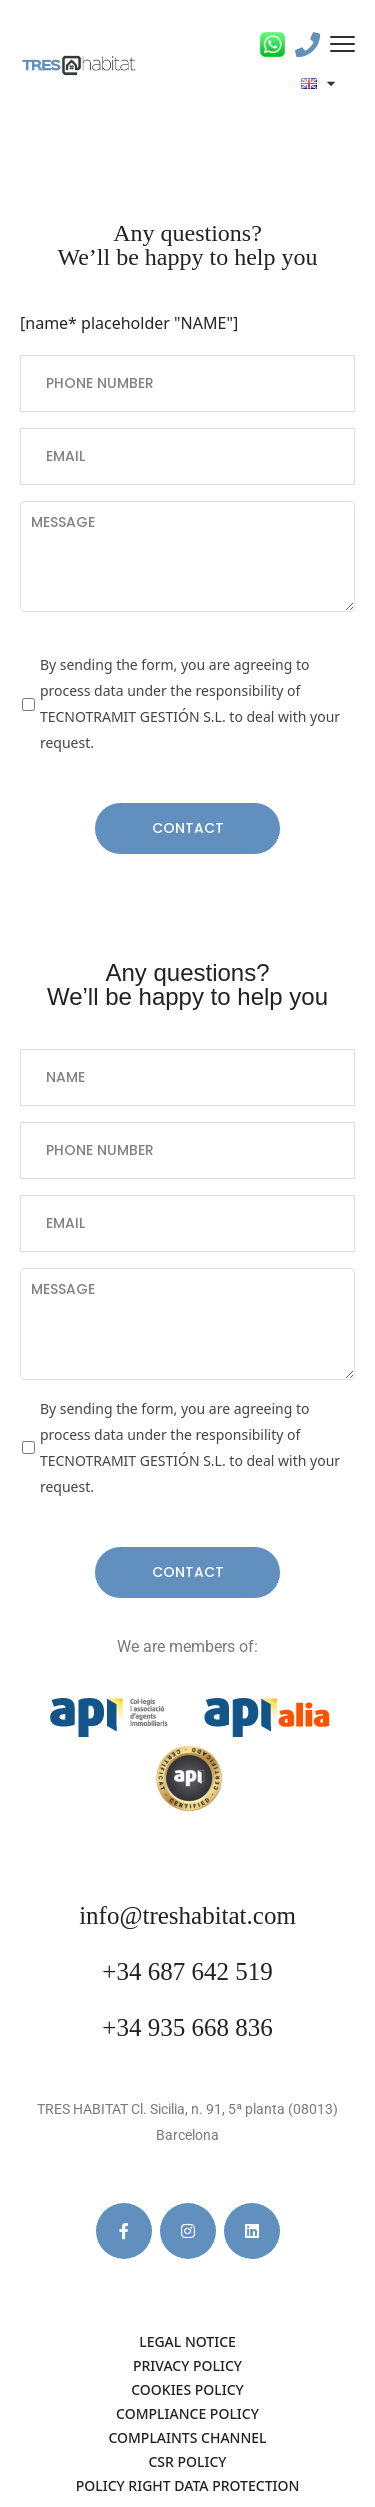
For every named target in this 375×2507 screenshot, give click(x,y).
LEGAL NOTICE (187, 2341)
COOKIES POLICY (187, 2389)
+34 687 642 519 (187, 1971)
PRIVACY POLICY (187, 2365)
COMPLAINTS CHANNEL (187, 2437)
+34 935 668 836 (187, 2027)
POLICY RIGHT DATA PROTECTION (188, 2485)
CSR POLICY (187, 2461)
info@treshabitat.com (187, 1915)
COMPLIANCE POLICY (187, 2413)
